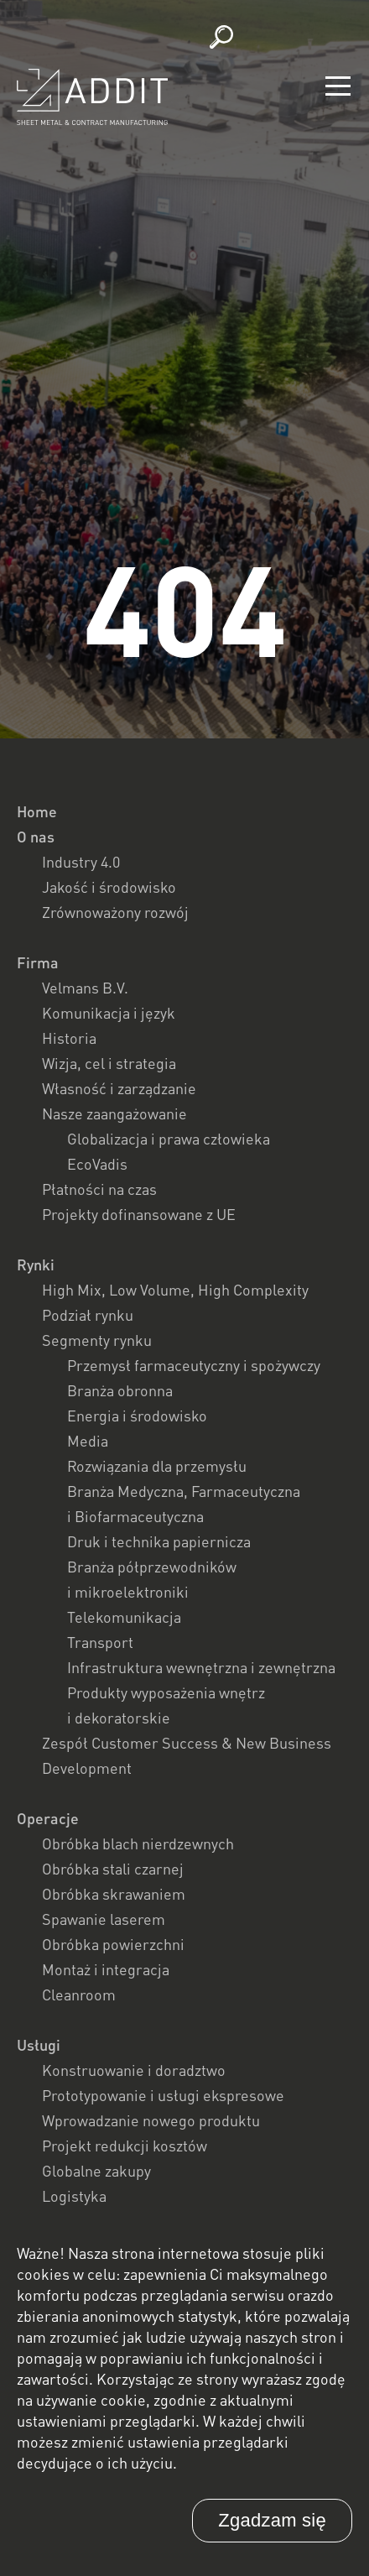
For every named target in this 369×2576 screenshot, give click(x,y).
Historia (69, 1038)
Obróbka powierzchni (113, 1944)
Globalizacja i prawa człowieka (168, 1138)
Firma (38, 962)
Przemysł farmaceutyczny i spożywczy (193, 1365)
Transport (100, 1642)
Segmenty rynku (97, 1340)
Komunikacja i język (108, 1013)
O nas (36, 836)
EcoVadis (97, 1164)
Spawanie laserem (103, 1919)
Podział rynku (87, 1315)
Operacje (48, 1818)
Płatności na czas (99, 1189)
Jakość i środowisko (109, 887)
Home (37, 811)
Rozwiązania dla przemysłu (157, 1466)
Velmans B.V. (85, 987)
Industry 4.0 (81, 862)
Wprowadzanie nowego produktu (151, 2120)
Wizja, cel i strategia (109, 1063)
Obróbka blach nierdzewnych (138, 1843)
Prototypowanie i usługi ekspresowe (163, 2095)
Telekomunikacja (124, 1617)
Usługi (38, 2045)
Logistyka (74, 2196)
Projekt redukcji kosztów (124, 2145)
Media (87, 1440)
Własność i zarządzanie (119, 1088)
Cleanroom (79, 1994)
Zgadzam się (272, 2520)
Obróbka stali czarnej (113, 1868)
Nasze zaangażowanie (114, 1113)
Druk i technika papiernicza (159, 1541)
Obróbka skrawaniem (113, 1894)
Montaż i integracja (105, 1969)
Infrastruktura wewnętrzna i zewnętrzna (201, 1667)
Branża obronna (120, 1390)
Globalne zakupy (96, 2170)
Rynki (36, 1264)
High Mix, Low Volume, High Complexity (175, 1289)
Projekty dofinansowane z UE (139, 1214)
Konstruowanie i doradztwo (134, 2070)
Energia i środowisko (137, 1415)
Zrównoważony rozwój (115, 912)
